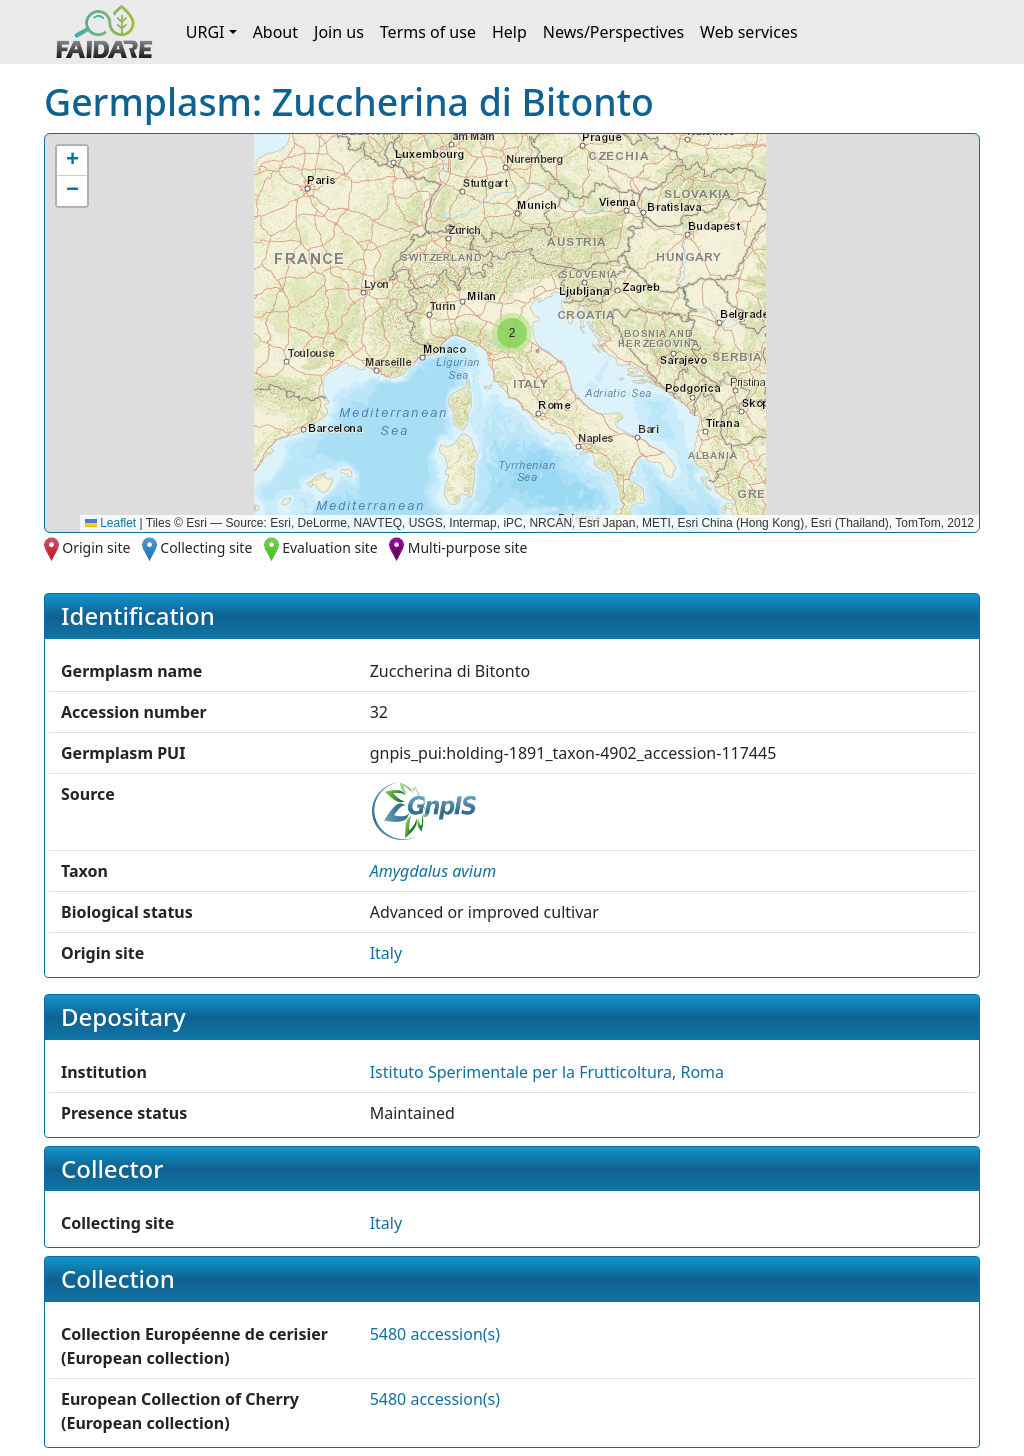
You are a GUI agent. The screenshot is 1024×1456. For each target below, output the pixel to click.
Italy (386, 953)
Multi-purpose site (468, 547)
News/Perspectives (613, 32)
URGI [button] (205, 32)
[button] (512, 333)
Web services (749, 32)
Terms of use (428, 32)
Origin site (96, 547)
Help (509, 32)
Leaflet (110, 523)
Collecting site (206, 547)
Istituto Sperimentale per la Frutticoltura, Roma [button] (547, 1072)
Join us (339, 32)
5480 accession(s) (435, 1334)
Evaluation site (330, 547)
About (275, 32)
